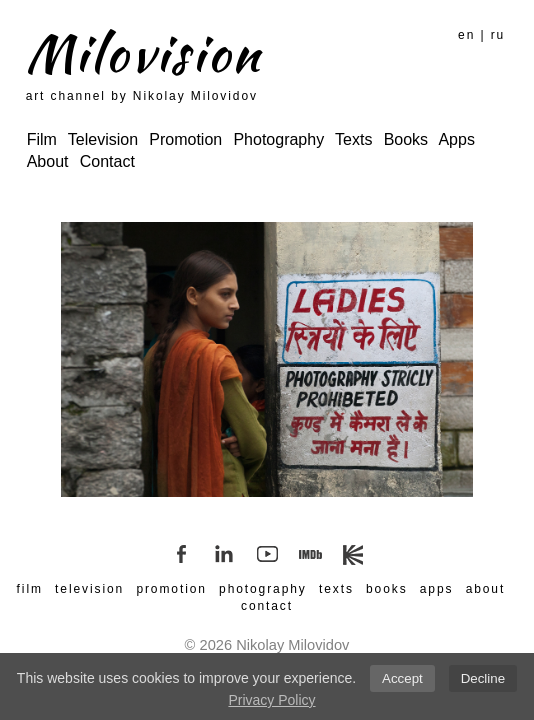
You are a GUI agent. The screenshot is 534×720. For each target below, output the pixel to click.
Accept (402, 678)
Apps (456, 139)
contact (267, 606)
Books (406, 139)
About (48, 161)
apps (437, 589)
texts (336, 589)
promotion (171, 589)
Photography (278, 139)
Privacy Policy (271, 700)
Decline (483, 678)
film (30, 589)
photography (263, 589)
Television (103, 139)
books (387, 589)
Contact (107, 161)
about (486, 589)
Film (42, 139)
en (466, 35)
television (89, 589)
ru (498, 35)
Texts (353, 139)
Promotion (185, 139)
